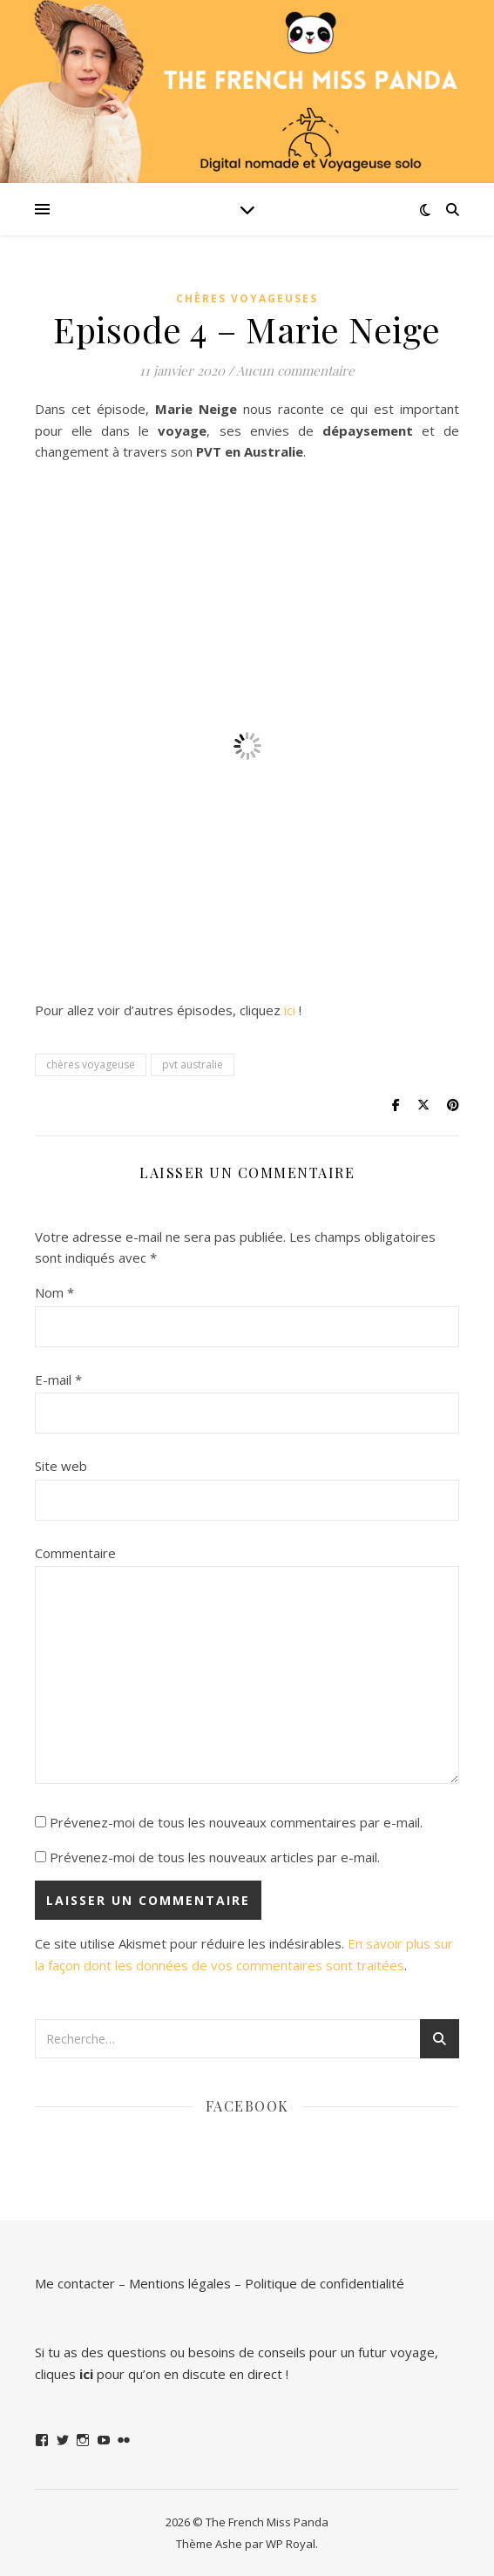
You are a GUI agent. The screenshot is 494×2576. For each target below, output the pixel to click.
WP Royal (290, 2544)
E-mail (58, 1379)
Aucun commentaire (295, 370)
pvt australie (192, 1064)
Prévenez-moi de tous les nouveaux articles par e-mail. (215, 1857)
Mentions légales (180, 2283)
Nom (54, 1292)
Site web (61, 1465)
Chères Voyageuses (247, 298)
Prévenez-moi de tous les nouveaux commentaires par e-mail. (236, 1822)
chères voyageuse (90, 1064)
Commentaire (75, 1553)
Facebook (247, 2106)
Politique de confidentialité (324, 2283)
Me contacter (75, 2283)
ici (289, 1010)
